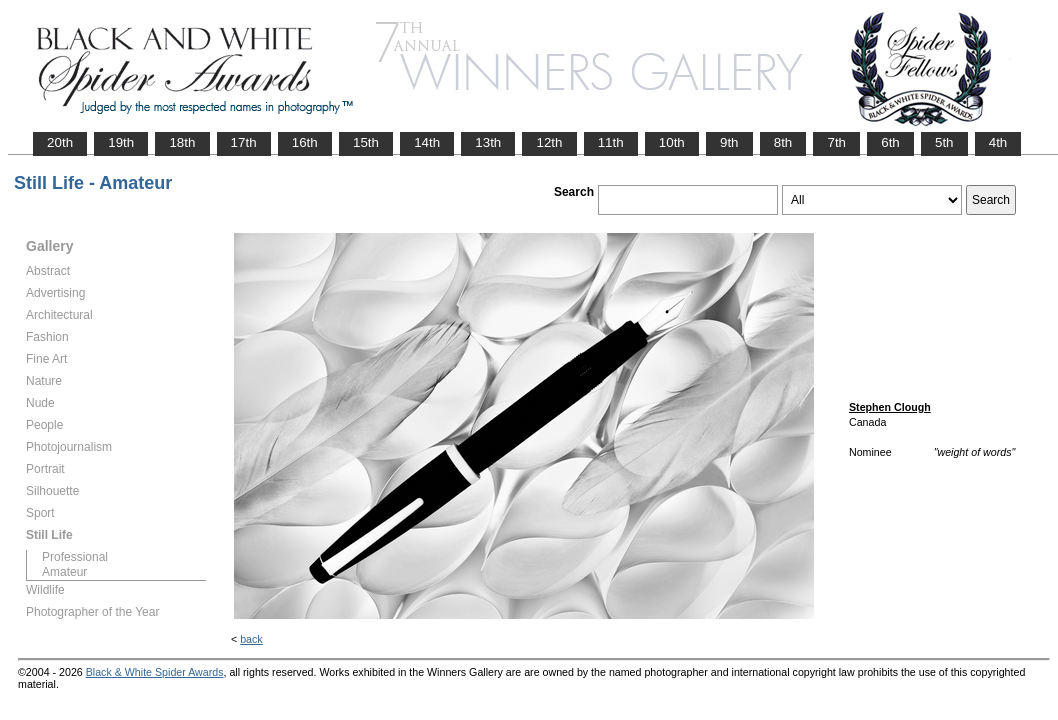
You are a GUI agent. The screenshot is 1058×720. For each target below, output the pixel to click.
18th (182, 142)
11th (611, 142)
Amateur (64, 572)
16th (305, 142)
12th (549, 142)
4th (998, 142)
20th (60, 142)
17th (244, 142)
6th (890, 142)
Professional (75, 557)
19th (121, 142)
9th (729, 142)
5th (944, 142)
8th (783, 142)
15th (366, 142)
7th (836, 142)
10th (672, 142)
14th (427, 142)
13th (488, 142)
